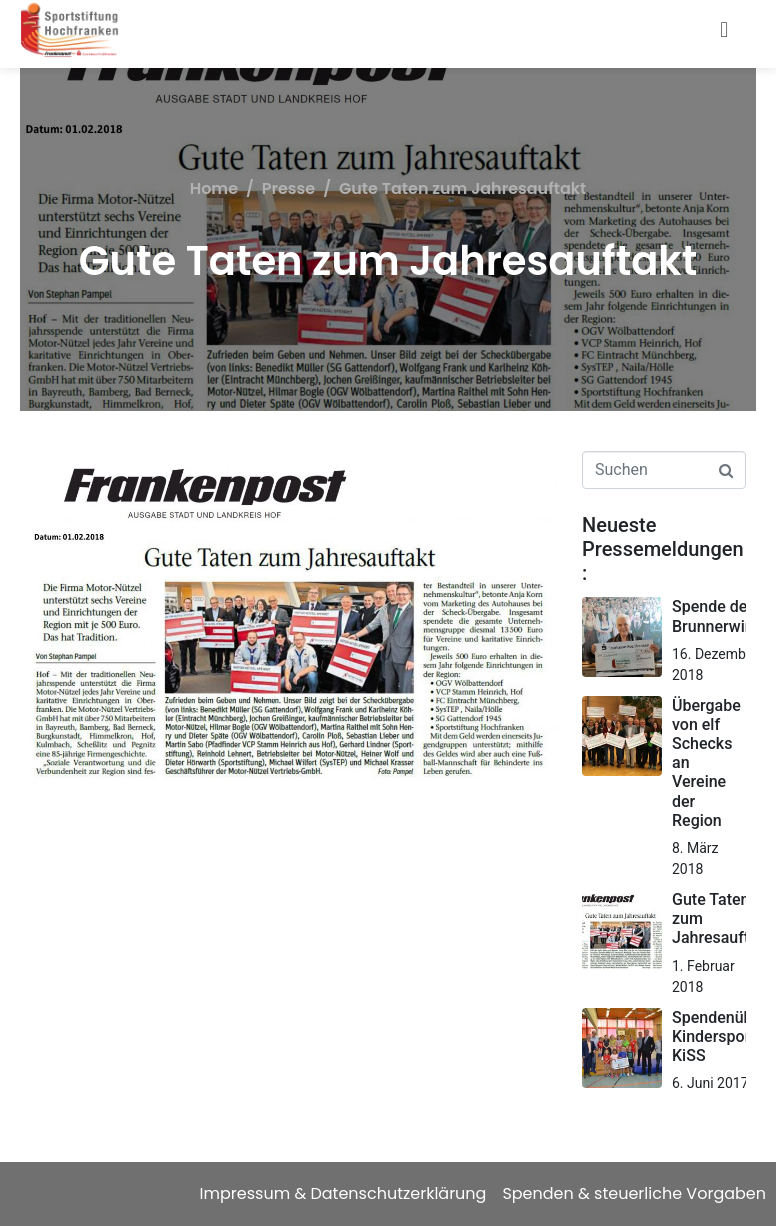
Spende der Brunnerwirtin (720, 616)
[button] (724, 30)
